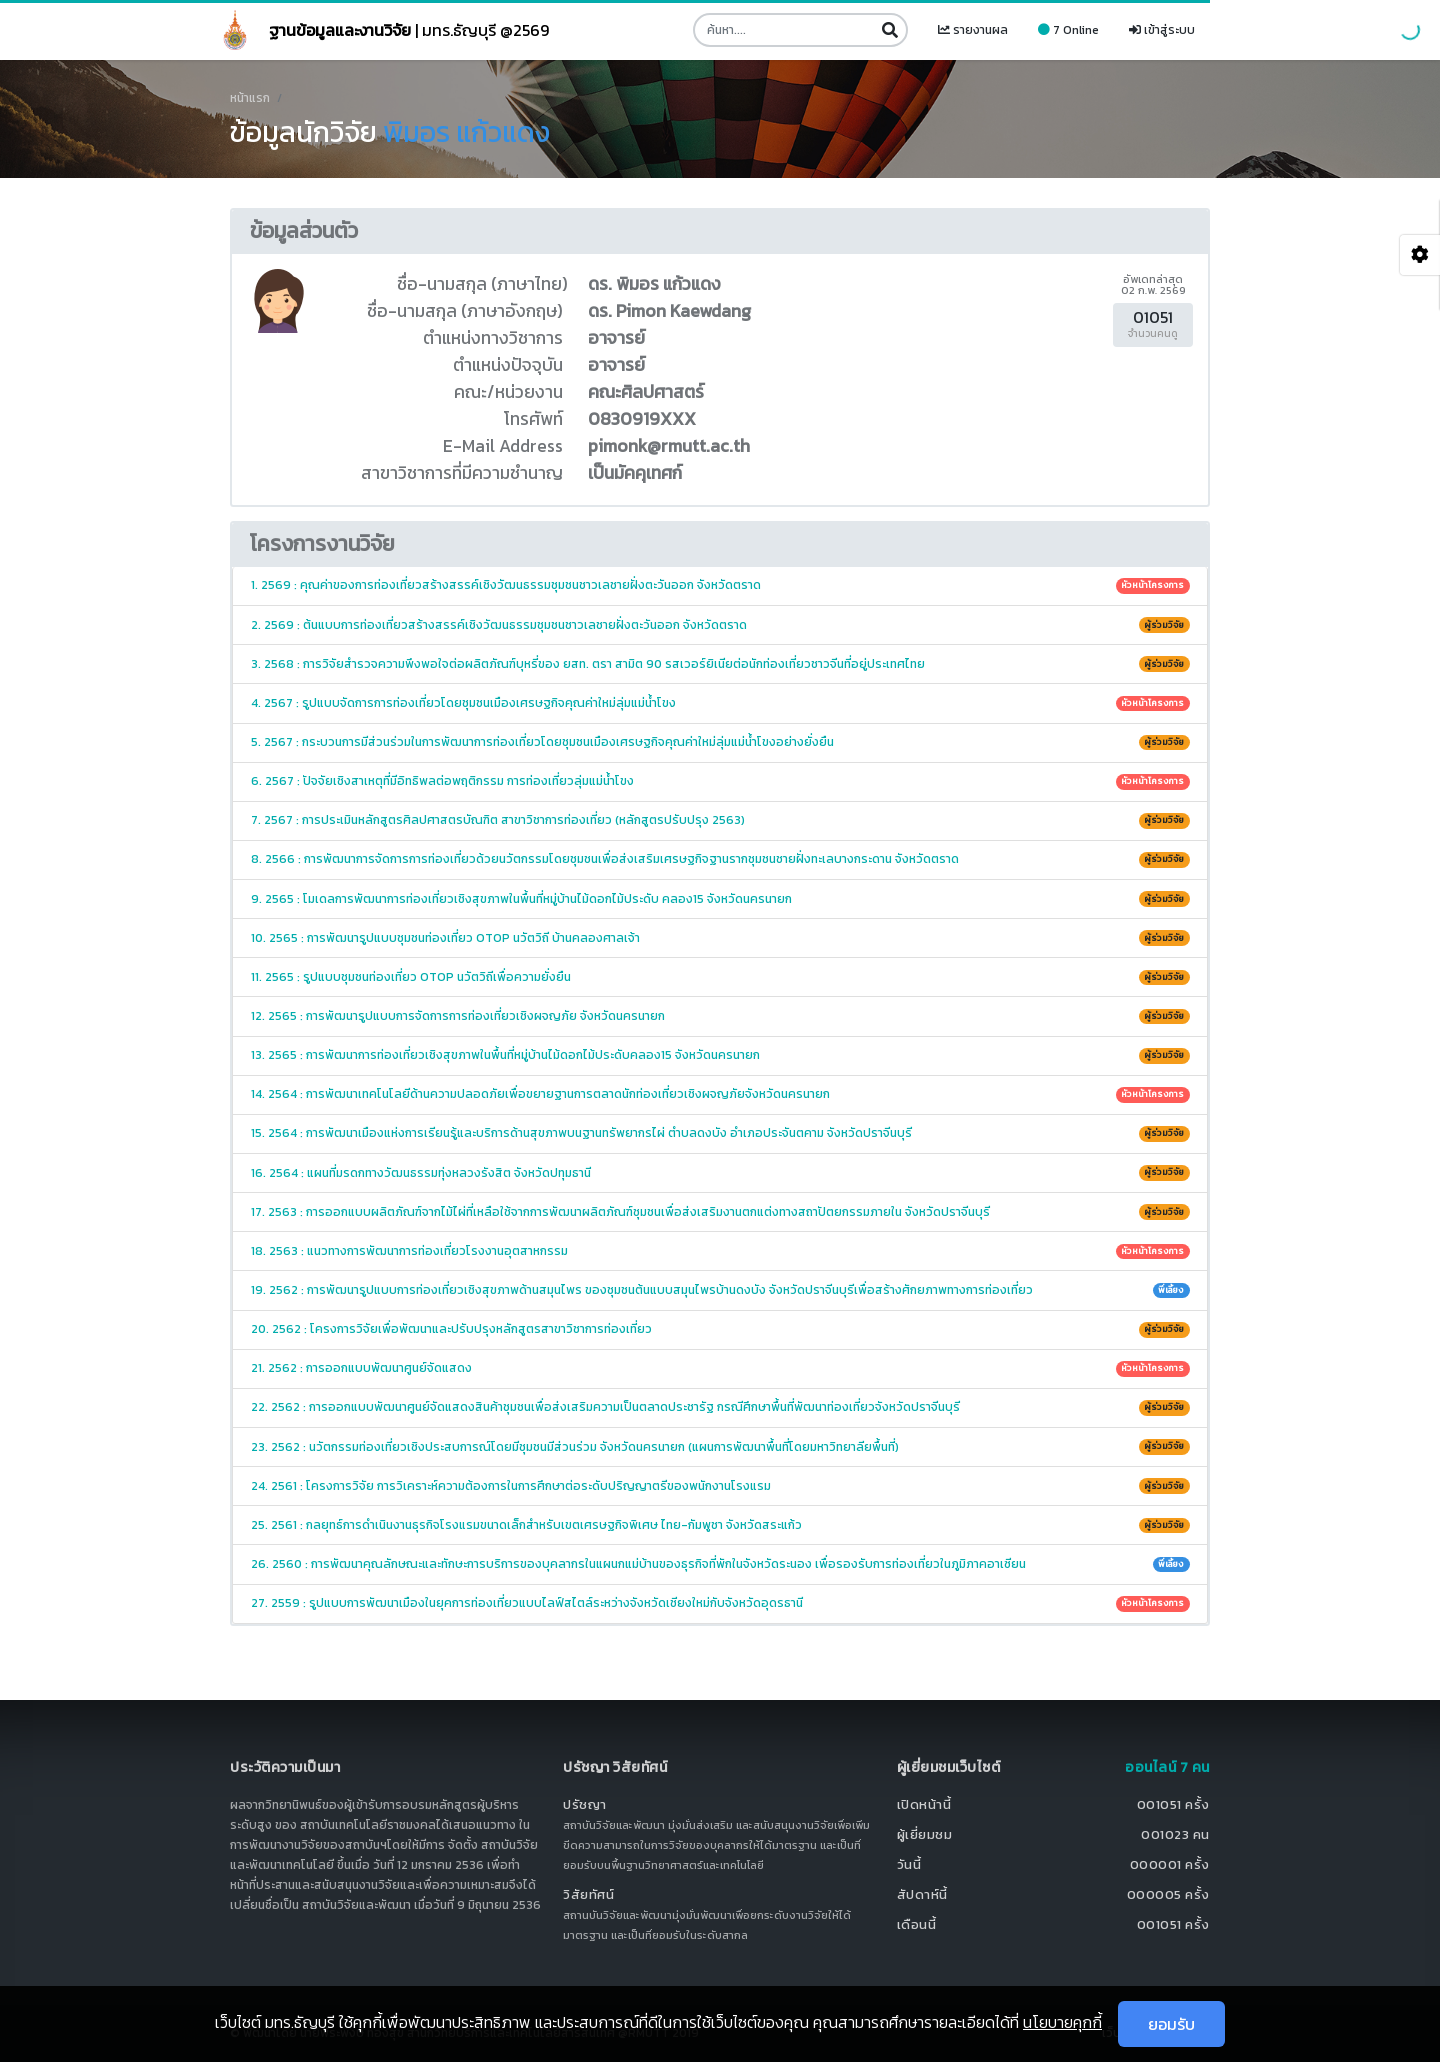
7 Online (1068, 30)
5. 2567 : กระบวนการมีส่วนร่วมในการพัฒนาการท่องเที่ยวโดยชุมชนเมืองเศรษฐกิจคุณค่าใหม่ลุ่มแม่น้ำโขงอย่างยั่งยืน (720, 742)
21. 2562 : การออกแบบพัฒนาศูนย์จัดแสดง (720, 1368)
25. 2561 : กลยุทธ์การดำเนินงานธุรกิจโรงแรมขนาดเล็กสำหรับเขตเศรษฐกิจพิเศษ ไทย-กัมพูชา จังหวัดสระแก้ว (720, 1525)
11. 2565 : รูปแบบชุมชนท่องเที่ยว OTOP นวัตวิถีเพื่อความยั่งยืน (720, 977)
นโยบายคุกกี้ (1062, 2022)
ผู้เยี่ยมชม (925, 1834)
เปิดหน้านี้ (924, 1804)
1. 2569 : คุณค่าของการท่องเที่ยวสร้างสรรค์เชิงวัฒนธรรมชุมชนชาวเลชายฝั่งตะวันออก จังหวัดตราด (720, 585)
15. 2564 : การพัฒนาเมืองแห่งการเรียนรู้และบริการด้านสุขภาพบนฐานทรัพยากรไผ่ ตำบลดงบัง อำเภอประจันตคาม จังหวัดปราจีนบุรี (720, 1133)
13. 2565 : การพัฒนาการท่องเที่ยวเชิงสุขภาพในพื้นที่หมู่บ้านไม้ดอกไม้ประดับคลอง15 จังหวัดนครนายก (720, 1055)
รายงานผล (973, 30)
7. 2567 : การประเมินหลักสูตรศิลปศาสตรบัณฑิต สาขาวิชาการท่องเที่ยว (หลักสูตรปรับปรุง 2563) (720, 820)
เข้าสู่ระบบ (1162, 30)
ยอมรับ (1171, 2024)
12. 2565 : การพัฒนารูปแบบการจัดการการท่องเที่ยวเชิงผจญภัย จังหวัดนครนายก (720, 1016)
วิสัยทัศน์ (588, 1894)
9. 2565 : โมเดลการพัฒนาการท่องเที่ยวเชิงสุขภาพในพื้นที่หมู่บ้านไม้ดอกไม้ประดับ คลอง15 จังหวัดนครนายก (720, 899)
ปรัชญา (585, 1804)
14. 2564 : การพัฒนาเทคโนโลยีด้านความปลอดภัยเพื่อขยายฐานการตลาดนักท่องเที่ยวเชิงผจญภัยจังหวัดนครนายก (720, 1094)
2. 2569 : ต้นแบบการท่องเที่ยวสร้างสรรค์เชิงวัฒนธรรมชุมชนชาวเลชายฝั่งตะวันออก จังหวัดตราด (720, 625)
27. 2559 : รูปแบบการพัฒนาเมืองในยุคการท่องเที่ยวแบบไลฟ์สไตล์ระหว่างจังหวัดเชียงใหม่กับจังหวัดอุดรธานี (720, 1603)
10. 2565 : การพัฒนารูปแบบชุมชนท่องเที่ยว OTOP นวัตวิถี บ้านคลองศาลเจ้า (720, 938)
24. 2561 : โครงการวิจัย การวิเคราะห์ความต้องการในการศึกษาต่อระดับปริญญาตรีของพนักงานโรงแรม (720, 1486)
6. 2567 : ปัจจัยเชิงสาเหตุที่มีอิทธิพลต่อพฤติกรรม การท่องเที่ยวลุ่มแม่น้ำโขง (720, 781)
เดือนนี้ (917, 1924)
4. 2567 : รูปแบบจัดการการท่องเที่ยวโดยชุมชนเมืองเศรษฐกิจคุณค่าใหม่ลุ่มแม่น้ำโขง (720, 703)
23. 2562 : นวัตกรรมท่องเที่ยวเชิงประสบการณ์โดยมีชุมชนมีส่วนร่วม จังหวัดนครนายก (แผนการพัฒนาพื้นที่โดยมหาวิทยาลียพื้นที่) (720, 1447)
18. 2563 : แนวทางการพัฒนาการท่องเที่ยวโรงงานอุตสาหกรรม (720, 1251)
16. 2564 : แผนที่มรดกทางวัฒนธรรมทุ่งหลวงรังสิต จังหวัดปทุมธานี (720, 1173)
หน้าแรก (250, 98)
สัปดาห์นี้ (922, 1894)
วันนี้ (909, 1864)
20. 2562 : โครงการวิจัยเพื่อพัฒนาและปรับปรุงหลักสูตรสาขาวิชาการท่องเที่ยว (720, 1329)
